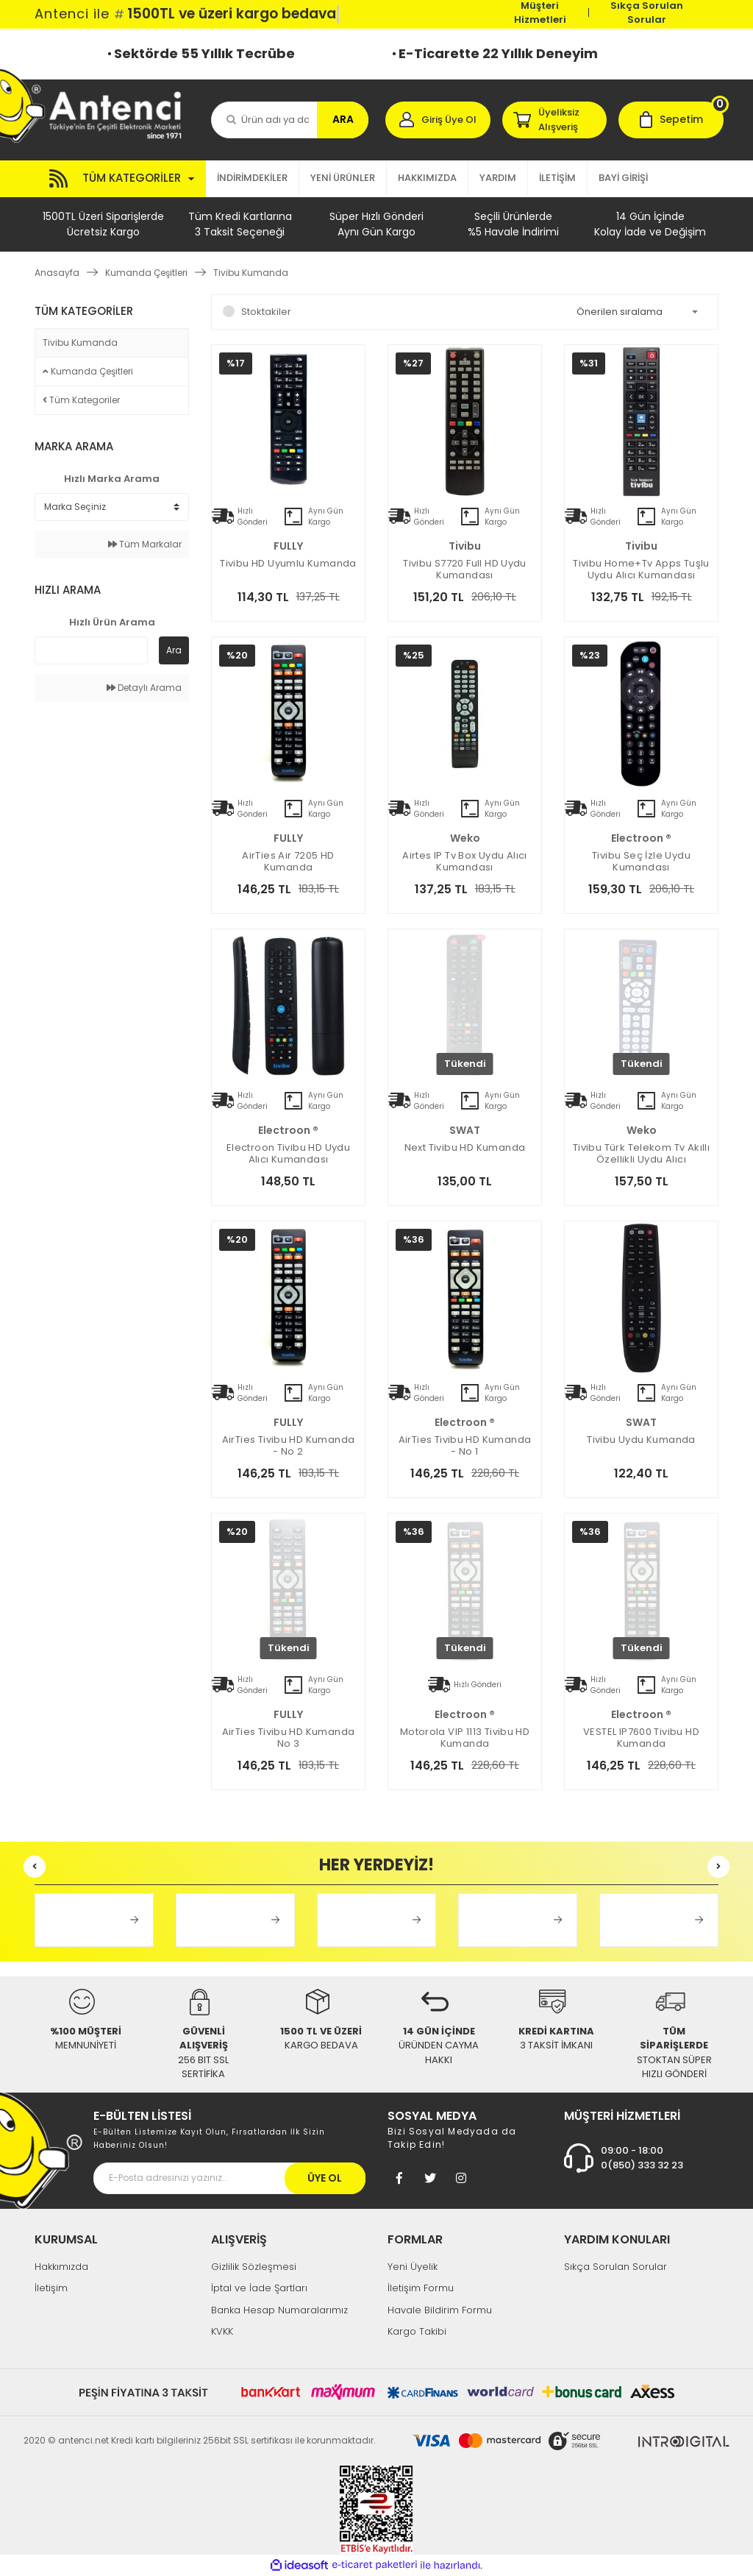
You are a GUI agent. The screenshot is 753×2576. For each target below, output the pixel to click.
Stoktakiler (266, 312)
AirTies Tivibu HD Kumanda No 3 (288, 1738)
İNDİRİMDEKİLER (252, 178)
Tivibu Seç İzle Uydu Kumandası (641, 861)
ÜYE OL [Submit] (324, 2178)
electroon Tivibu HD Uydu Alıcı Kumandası (288, 1153)
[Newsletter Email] (229, 2178)
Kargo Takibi (417, 2331)
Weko (465, 838)
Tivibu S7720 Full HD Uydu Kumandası (465, 569)
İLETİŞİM (557, 178)
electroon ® (641, 838)
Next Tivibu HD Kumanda (465, 1148)
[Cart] (671, 120)
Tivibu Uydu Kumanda (641, 1440)
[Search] (289, 120)
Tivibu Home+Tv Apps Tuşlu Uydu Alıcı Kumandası (641, 569)
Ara (174, 650)
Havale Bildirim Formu (440, 2310)
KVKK (222, 2331)
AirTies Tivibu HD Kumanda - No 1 (465, 1446)
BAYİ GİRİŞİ (623, 178)
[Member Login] (437, 120)
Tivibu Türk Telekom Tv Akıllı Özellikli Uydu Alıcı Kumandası (641, 1153)
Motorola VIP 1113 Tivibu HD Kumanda (465, 1738)
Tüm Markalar (145, 544)
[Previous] (35, 1867)
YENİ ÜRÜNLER (342, 178)
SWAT (464, 1130)
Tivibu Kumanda (250, 272)
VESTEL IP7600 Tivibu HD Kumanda (641, 1738)
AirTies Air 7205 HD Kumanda (288, 861)
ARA (343, 119)
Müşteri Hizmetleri (540, 12)
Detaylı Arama (144, 687)
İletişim (51, 2288)
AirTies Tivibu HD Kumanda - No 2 (288, 1446)
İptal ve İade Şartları (259, 2288)
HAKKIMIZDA (427, 178)
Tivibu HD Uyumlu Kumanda (288, 564)
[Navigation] (120, 178)
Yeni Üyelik (413, 2267)
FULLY (288, 546)
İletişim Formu (421, 2288)
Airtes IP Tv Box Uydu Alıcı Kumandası (464, 861)
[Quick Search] (91, 650)
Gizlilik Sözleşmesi (253, 2267)
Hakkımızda (61, 2267)
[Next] (718, 1867)
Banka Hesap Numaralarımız (279, 2310)
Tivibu (465, 546)
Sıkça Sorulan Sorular (646, 12)
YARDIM (497, 178)
